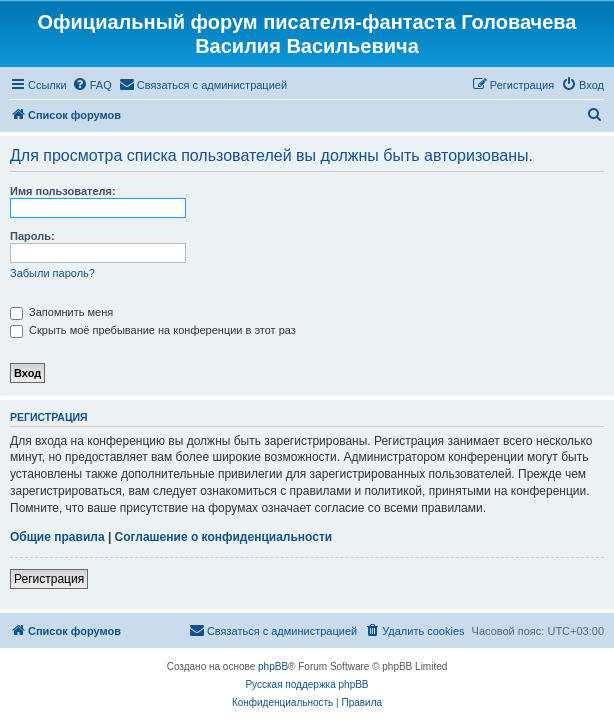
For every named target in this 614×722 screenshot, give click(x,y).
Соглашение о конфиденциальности (224, 537)
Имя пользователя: (63, 191)
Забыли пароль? (52, 273)
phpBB (273, 666)
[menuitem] (92, 85)
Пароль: (32, 236)
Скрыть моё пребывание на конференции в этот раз (153, 330)
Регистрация (49, 579)
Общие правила (57, 537)
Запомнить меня (61, 312)
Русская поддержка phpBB (306, 684)
